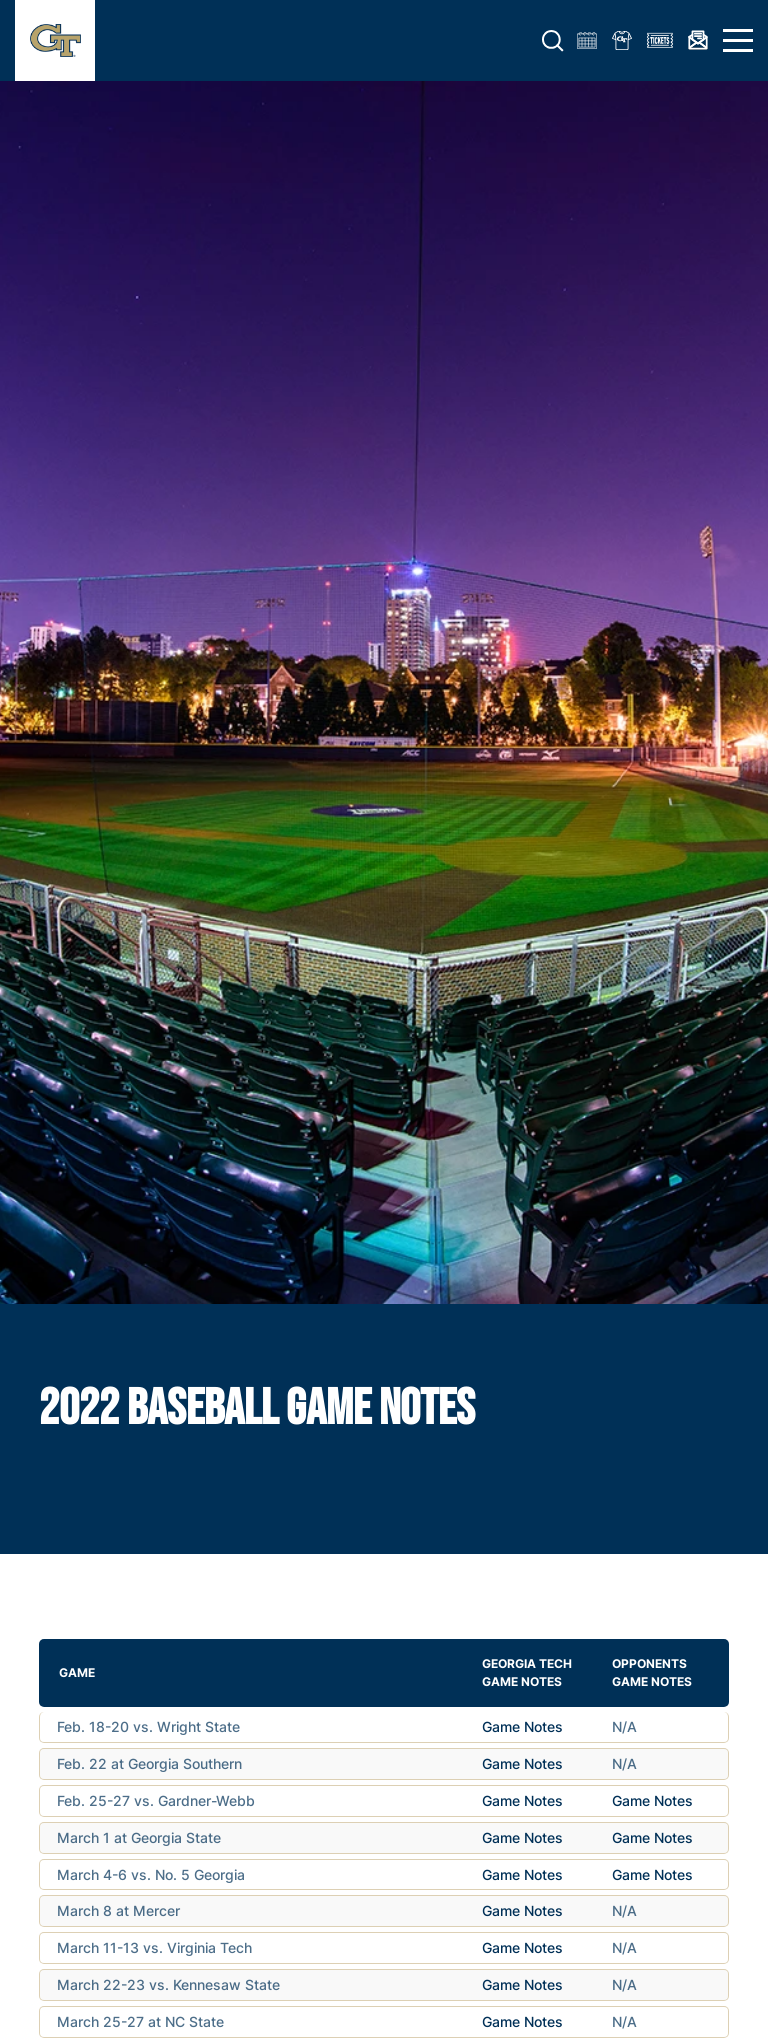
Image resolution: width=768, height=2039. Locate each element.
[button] (553, 41)
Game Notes (522, 1726)
